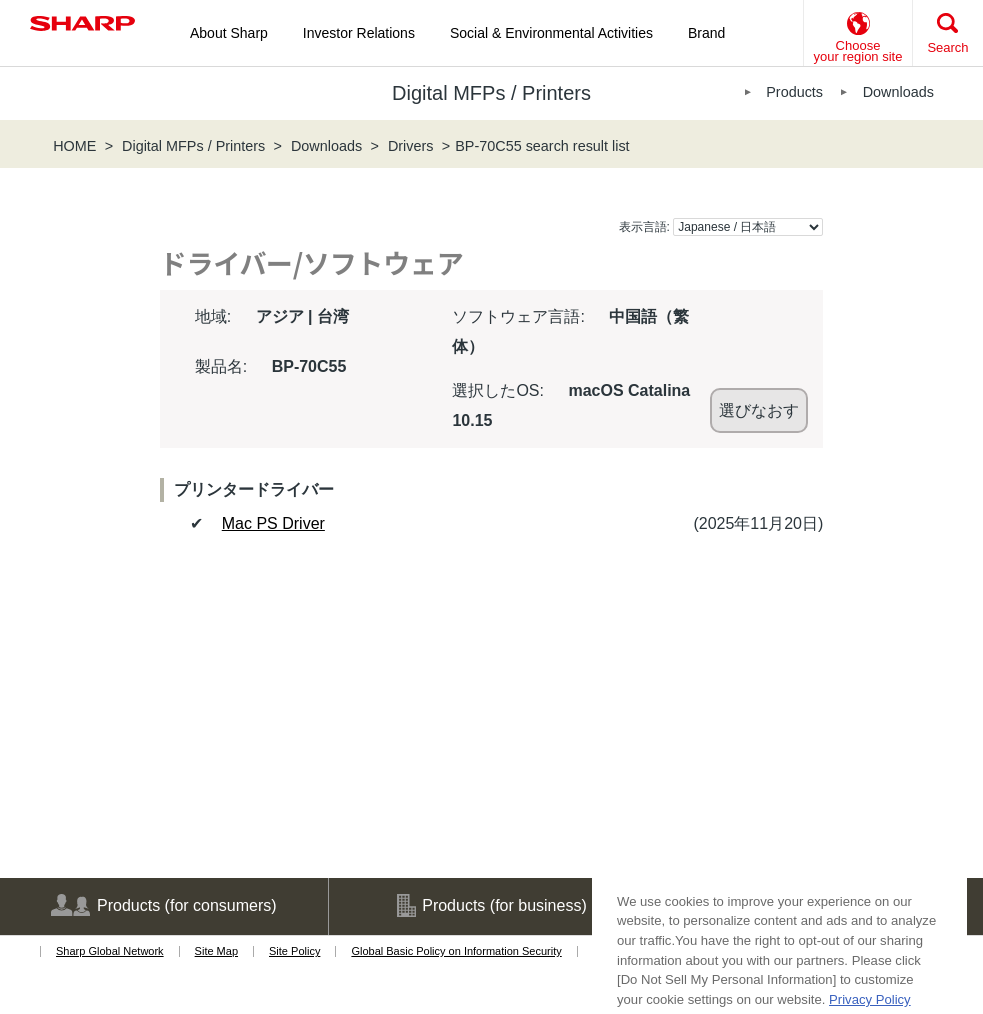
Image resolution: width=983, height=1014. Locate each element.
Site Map (216, 951)
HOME (74, 146)
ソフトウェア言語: (518, 316)
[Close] (942, 980)
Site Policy (294, 951)
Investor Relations (359, 33)
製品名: (221, 366)
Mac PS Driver (273, 523)
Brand (706, 33)
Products (794, 92)
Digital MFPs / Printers (193, 146)
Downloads (898, 92)
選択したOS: (498, 390)
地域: (213, 316)
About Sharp (229, 33)
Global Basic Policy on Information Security (456, 951)
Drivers (411, 146)
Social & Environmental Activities (551, 33)
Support (820, 906)
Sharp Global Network (110, 951)
